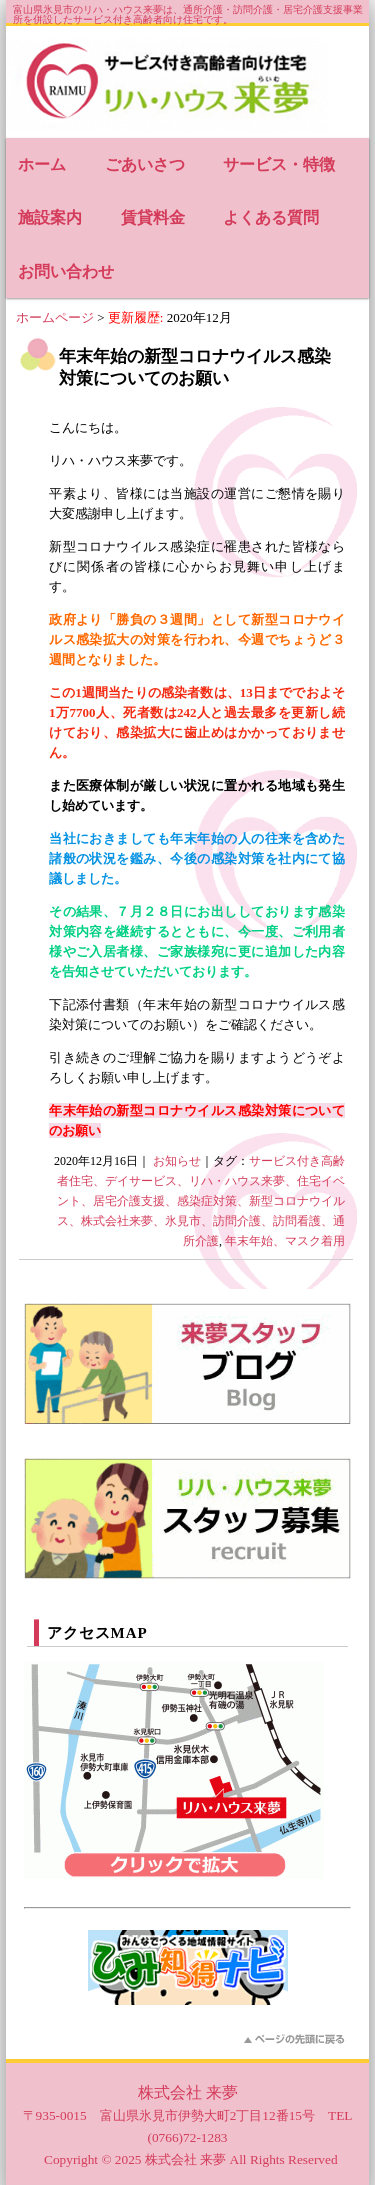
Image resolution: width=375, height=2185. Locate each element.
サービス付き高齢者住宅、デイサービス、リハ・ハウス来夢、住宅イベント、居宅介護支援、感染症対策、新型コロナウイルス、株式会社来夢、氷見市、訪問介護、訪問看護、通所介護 (201, 1201)
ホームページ (55, 317)
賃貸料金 (153, 217)
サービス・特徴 (279, 164)
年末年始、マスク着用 (285, 1241)
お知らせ (177, 1161)
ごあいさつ (145, 164)
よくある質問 (271, 217)
